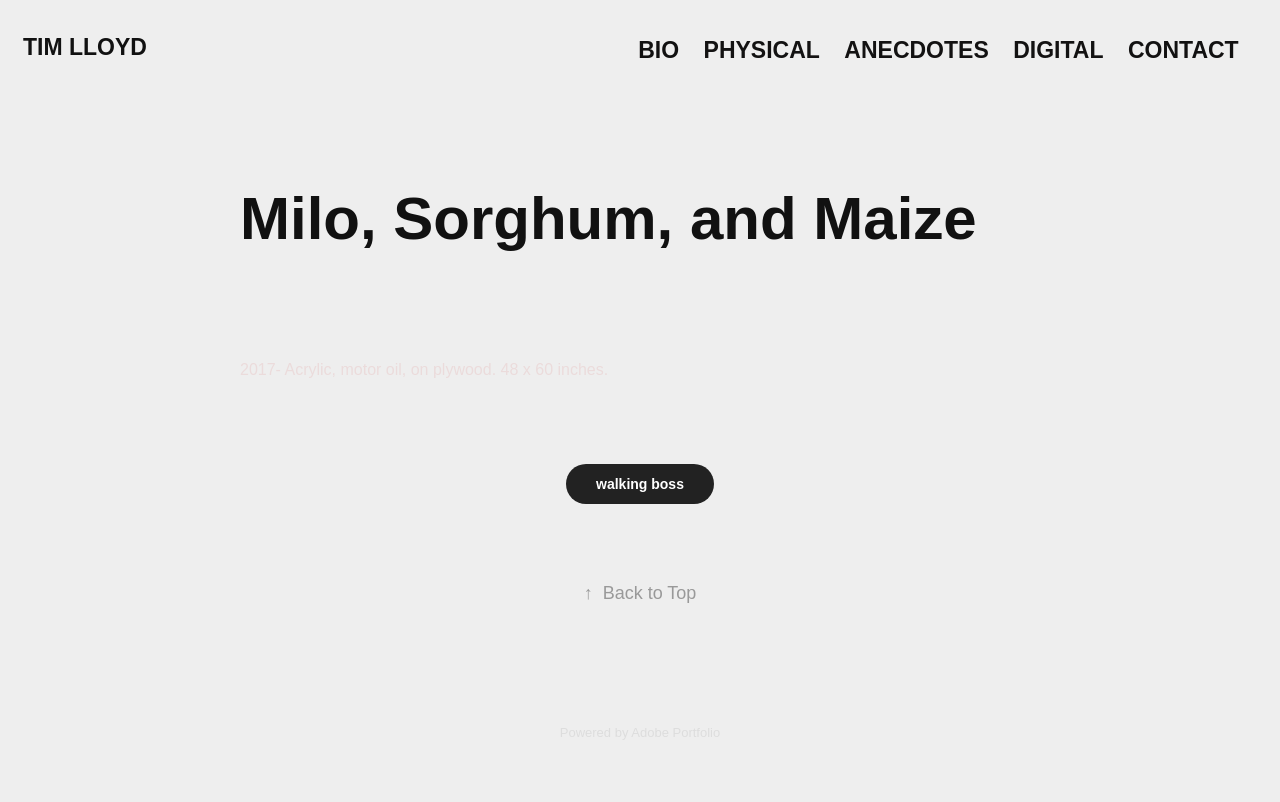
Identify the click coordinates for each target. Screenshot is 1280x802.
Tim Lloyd (85, 47)
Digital (1058, 50)
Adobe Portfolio (675, 732)
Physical (762, 50)
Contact (1183, 50)
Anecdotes (916, 50)
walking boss (640, 484)
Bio (658, 50)
